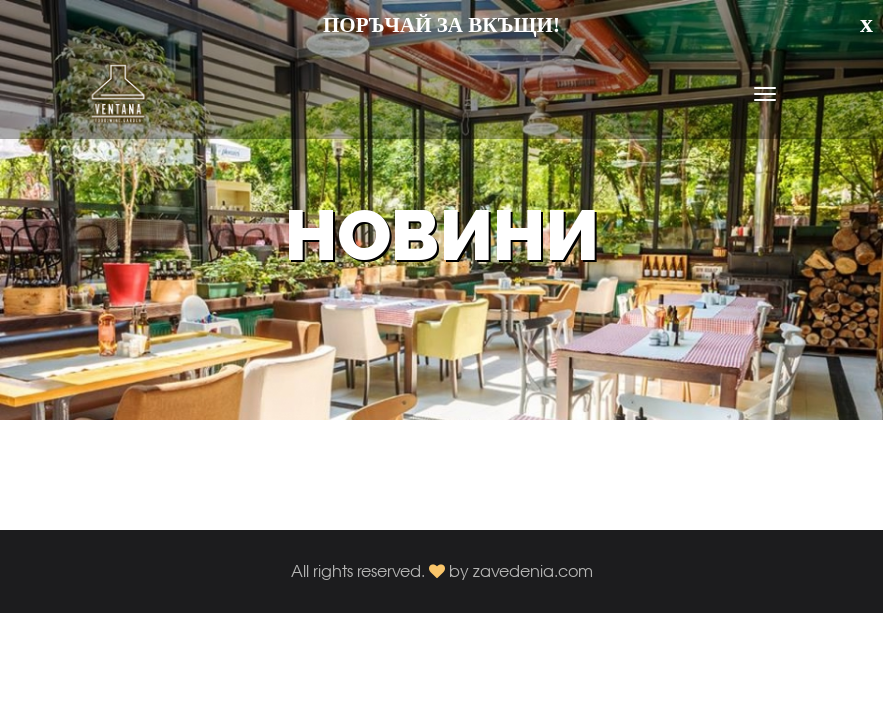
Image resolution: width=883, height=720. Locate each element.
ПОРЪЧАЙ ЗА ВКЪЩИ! (441, 25)
